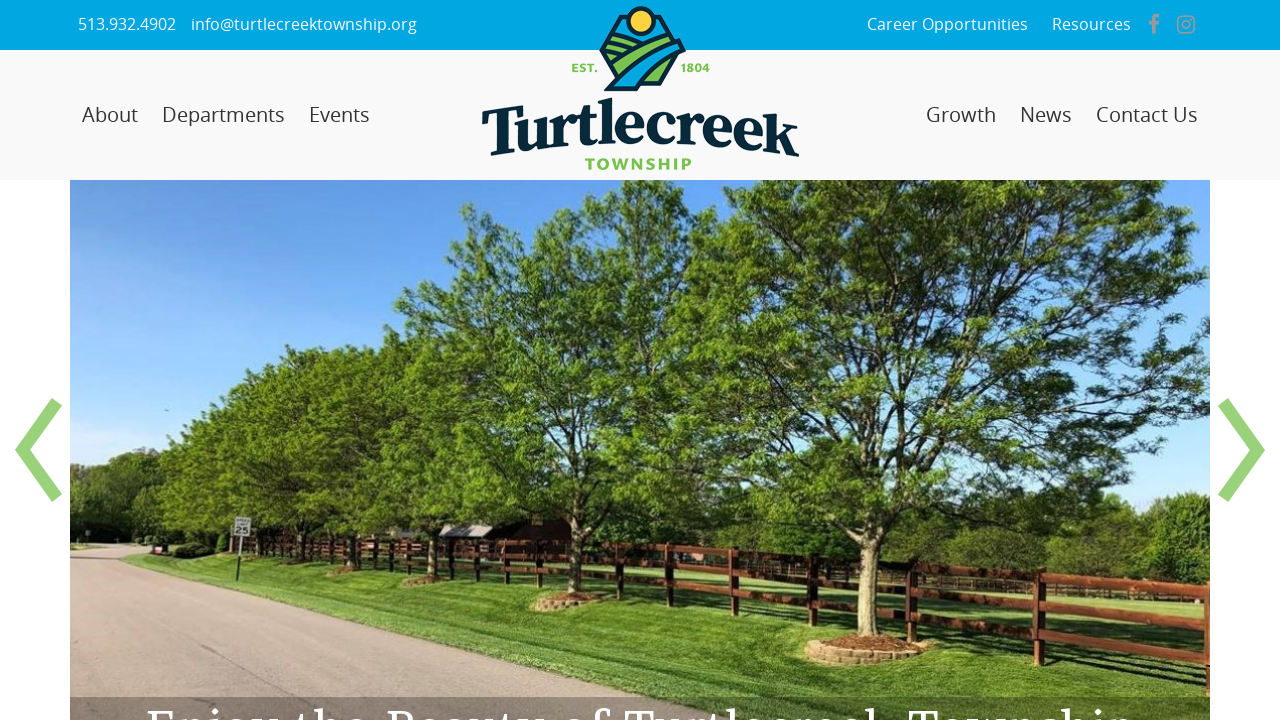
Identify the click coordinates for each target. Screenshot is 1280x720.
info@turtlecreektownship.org (304, 24)
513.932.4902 (127, 24)
